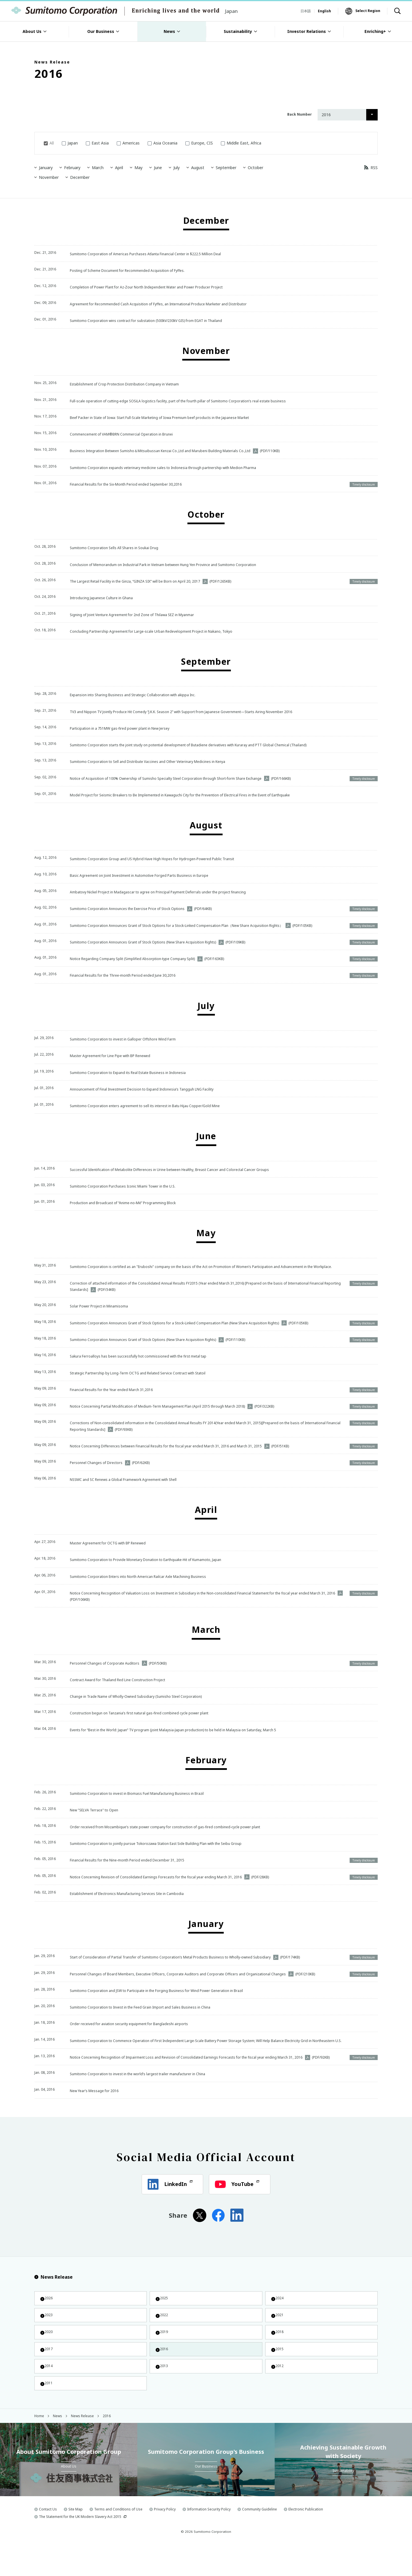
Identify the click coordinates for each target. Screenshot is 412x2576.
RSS (374, 167)
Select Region (367, 10)
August (195, 167)
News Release (53, 2295)
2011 (48, 2412)
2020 (48, 2355)
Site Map (75, 2540)
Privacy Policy (165, 2540)
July (174, 167)
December (78, 177)
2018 (279, 2355)
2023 (48, 2336)
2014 (48, 2393)
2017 (48, 2374)
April (116, 167)
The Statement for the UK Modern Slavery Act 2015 (80, 2547)
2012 (279, 2393)
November (46, 177)
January (43, 167)
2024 (279, 2317)
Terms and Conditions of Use (118, 2540)
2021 (279, 2336)
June (155, 167)
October (253, 167)
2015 (279, 2374)
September (223, 167)
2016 (163, 2374)
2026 (48, 2317)
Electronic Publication (305, 2540)
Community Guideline (259, 2540)
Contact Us (48, 2540)
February (70, 167)
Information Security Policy (209, 2540)
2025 (163, 2317)
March (95, 167)
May (136, 167)
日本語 (305, 11)
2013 (163, 2393)
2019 (163, 2355)
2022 (163, 2336)
